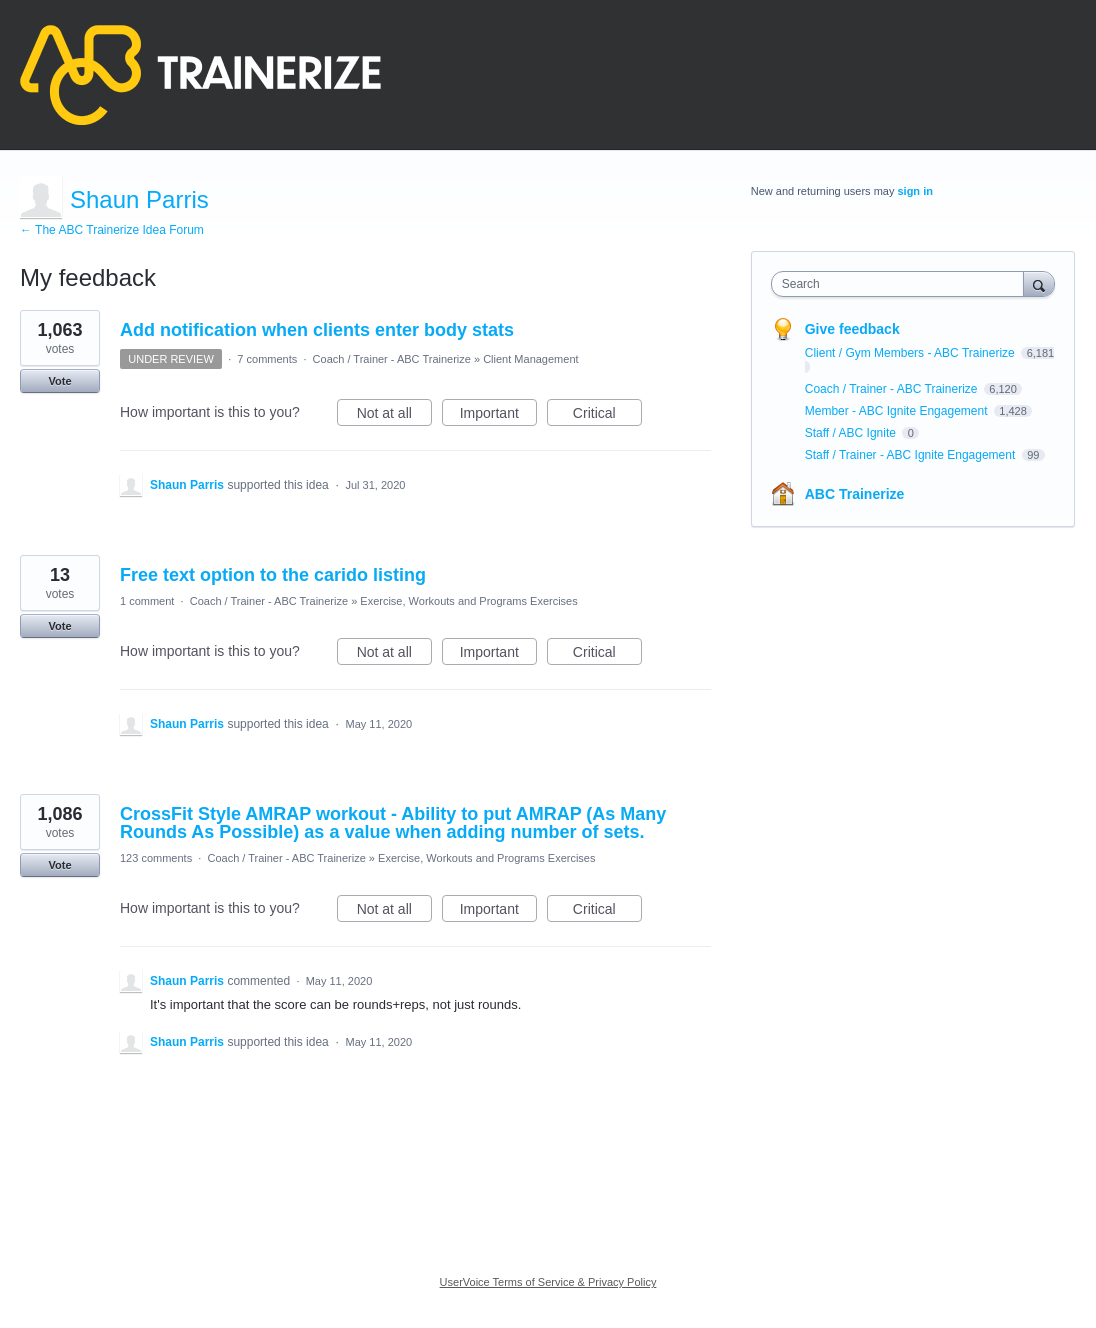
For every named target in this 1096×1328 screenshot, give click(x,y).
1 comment (147, 601)
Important (498, 416)
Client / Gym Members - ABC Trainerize (911, 353)
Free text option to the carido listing (273, 575)
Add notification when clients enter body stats (317, 330)
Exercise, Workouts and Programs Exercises (468, 601)
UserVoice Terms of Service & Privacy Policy (548, 1282)
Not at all (394, 416)
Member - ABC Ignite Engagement (898, 411)
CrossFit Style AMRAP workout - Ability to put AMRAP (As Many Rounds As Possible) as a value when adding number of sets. (393, 823)
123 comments (156, 858)
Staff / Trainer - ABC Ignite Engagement (912, 455)
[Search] (1039, 283)
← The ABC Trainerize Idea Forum (112, 230)
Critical (607, 416)
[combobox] (902, 284)
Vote (59, 381)
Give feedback (852, 329)
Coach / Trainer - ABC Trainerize (392, 359)
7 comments (267, 359)
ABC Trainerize (855, 494)
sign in (914, 191)
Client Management (530, 359)
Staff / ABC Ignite (852, 433)
